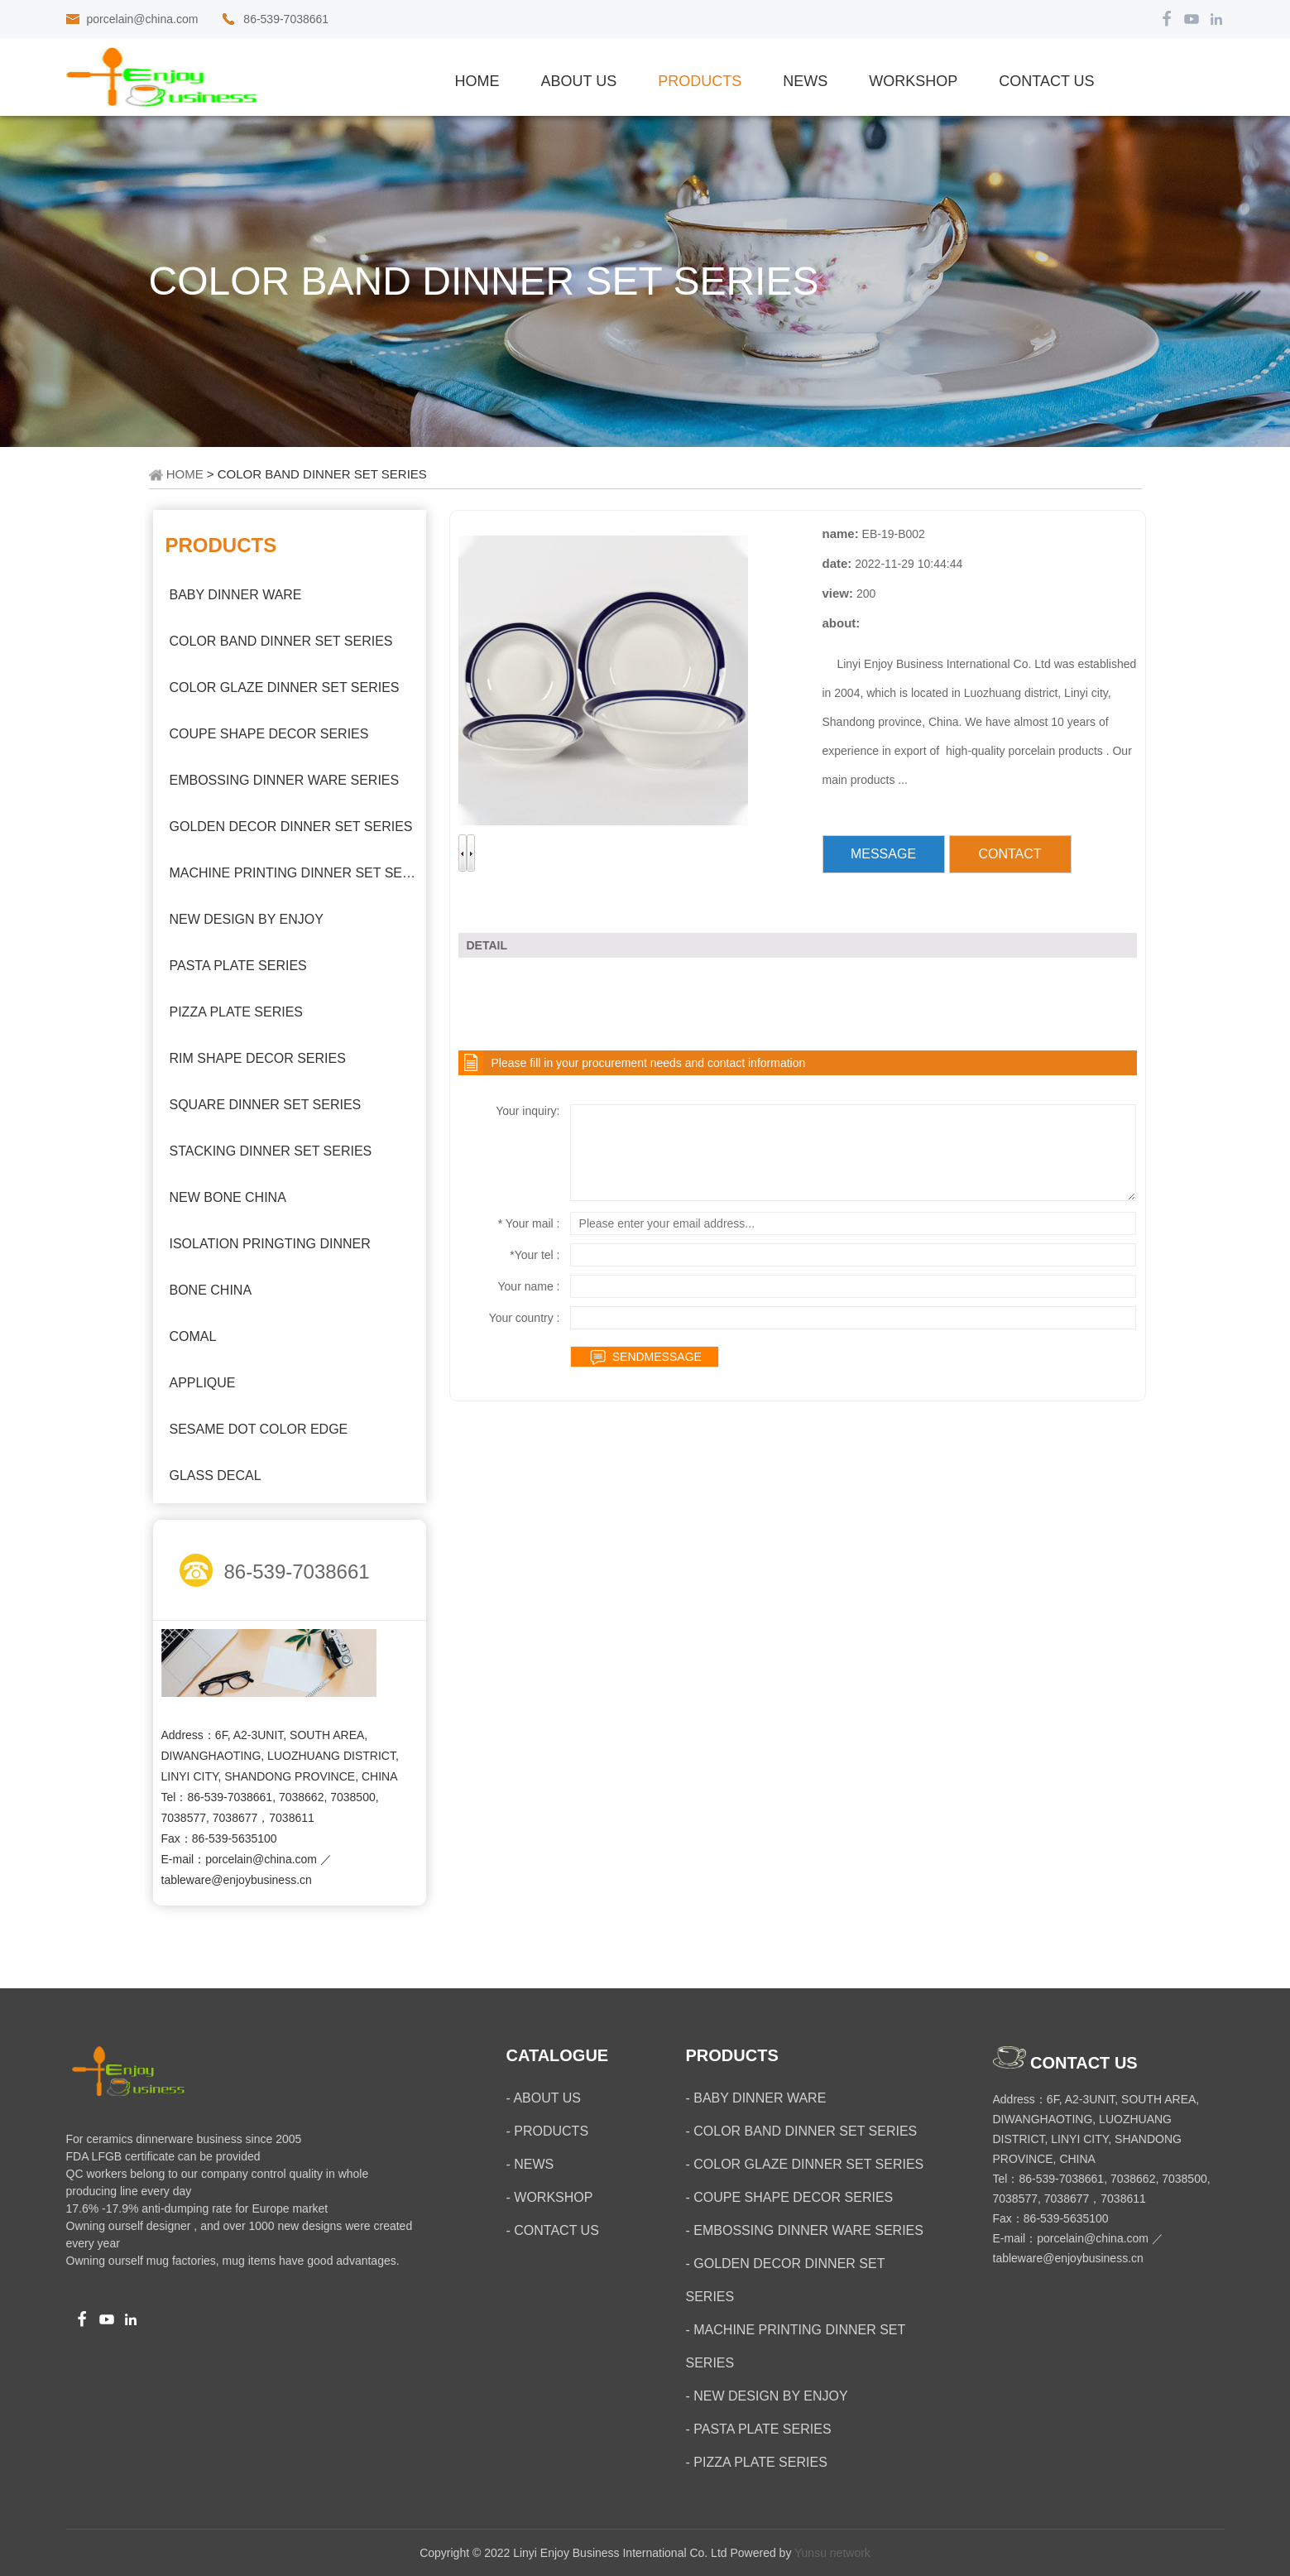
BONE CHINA (211, 1290)
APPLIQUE (203, 1383)
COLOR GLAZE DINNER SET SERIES (285, 687)
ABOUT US (579, 81)
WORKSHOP (913, 81)
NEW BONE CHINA (228, 1197)
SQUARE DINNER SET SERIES (266, 1105)
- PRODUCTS (547, 2131)
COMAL (193, 1336)
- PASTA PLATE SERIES (759, 2429)
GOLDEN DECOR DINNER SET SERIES (291, 826)
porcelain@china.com (143, 19)
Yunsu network (832, 2552)
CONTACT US (1046, 81)
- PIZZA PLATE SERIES (756, 2462)
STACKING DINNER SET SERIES (271, 1151)
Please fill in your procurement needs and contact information (649, 1062)
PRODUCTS (699, 81)
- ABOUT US (543, 2098)
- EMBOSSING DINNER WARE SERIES (804, 2230)
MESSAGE (883, 854)
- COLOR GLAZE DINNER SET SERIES (805, 2164)
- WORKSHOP (549, 2197)
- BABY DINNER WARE (756, 2098)
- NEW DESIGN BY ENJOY (767, 2396)
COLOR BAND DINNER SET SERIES (281, 641)
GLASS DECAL (215, 1475)
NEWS (805, 81)
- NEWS (530, 2164)
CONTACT (1009, 854)
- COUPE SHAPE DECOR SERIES (790, 2197)
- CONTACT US (552, 2230)
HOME (185, 474)
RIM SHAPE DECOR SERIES (258, 1058)
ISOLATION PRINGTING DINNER (270, 1244)
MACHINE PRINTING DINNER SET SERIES (294, 873)
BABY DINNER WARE (236, 595)
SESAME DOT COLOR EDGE (259, 1429)
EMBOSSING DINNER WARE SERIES (285, 780)
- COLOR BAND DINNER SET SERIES (802, 2131)
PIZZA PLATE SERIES (237, 1012)
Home (477, 81)
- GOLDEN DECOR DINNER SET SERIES (785, 2280)
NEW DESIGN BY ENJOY (247, 919)
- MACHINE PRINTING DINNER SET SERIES (796, 2346)
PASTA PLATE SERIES (238, 966)
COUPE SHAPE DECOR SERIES (269, 734)
